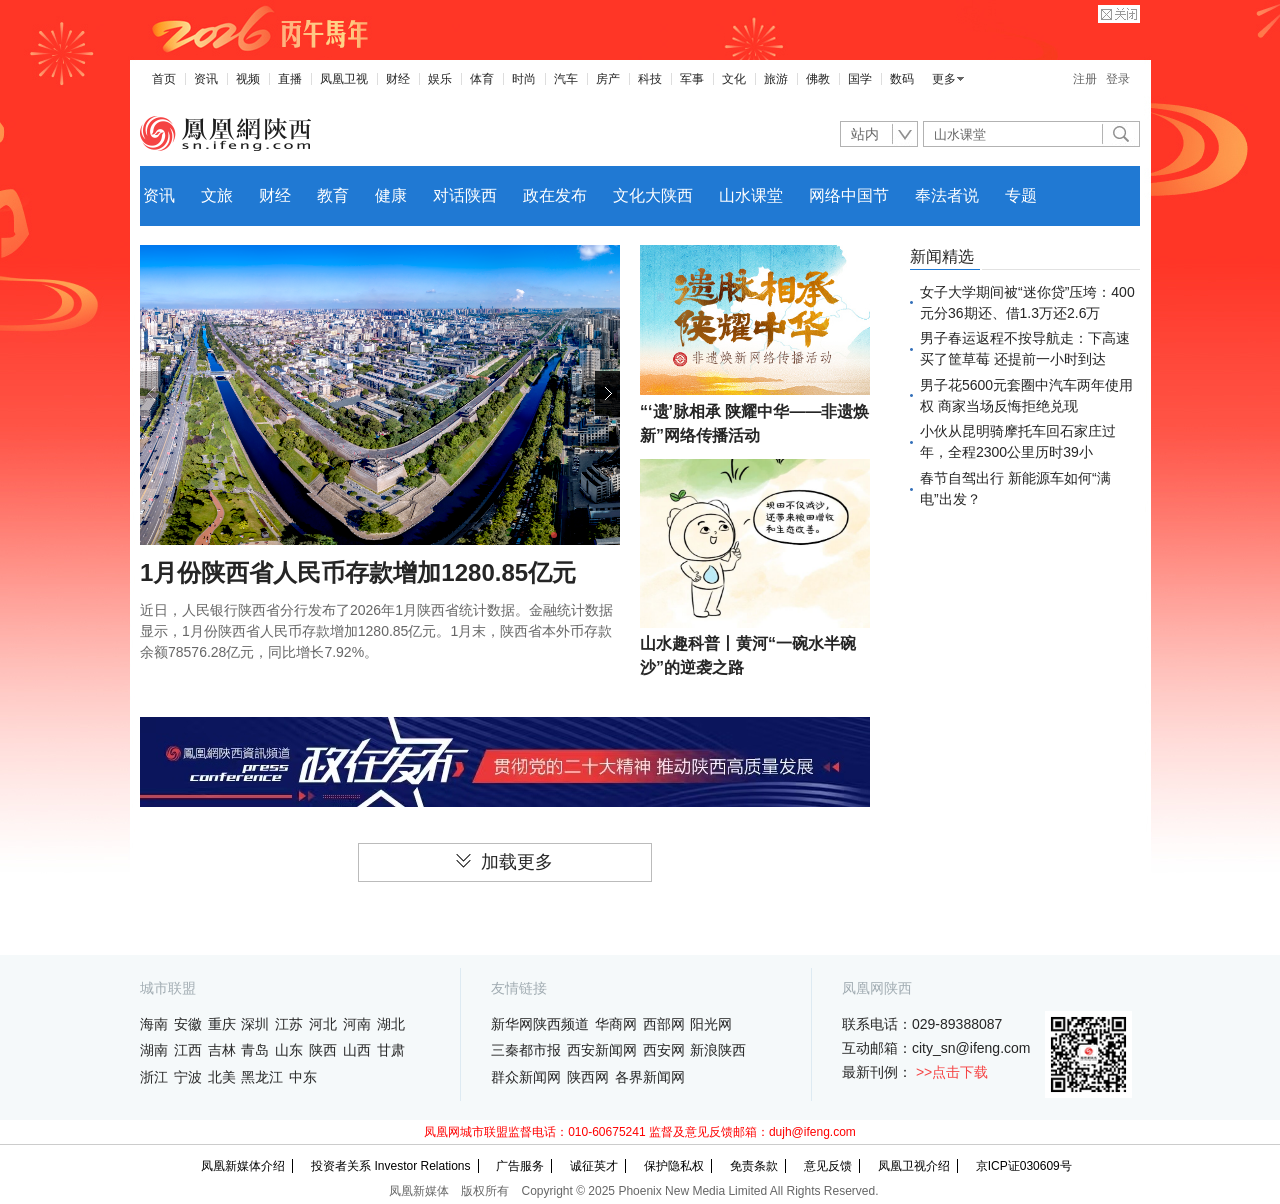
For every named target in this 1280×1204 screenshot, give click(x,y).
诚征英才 (594, 1166)
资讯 (206, 79)
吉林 (222, 1050)
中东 (303, 1077)
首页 (164, 79)
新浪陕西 (718, 1050)
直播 (290, 79)
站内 (865, 134)
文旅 (217, 195)
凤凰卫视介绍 (914, 1166)
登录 (1118, 79)
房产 (608, 79)
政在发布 (555, 195)
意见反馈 (828, 1166)
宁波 (188, 1077)
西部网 (664, 1024)
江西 (188, 1050)
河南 (357, 1024)
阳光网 (711, 1024)
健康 (391, 195)
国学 (860, 79)
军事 (692, 79)
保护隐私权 (674, 1166)
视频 (248, 79)
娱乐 (440, 79)
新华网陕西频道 (540, 1024)
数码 (902, 79)
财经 (398, 79)
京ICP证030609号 (1024, 1166)
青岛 (255, 1050)
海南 (154, 1024)
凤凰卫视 (344, 79)
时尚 (524, 79)
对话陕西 (465, 195)
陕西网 (588, 1077)
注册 (1085, 79)
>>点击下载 (952, 1072)
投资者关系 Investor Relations (390, 1166)
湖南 (154, 1050)
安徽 (188, 1024)
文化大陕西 (653, 195)
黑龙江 (262, 1077)
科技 (650, 79)
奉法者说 (947, 195)
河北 (323, 1024)
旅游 (776, 79)
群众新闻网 (526, 1077)
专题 (1021, 195)
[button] (607, 393)
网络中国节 (849, 195)
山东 (289, 1050)
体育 (482, 79)
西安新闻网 (602, 1050)
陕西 (323, 1050)
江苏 (289, 1024)
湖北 (391, 1024)
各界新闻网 (650, 1077)
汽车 (566, 79)
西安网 (664, 1050)
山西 (357, 1050)
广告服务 (520, 1166)
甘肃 (391, 1050)
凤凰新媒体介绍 (243, 1166)
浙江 (154, 1077)
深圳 (255, 1024)
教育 (333, 195)
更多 (944, 79)
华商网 (616, 1024)
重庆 (222, 1024)
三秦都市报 (526, 1050)
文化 (734, 79)
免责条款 (754, 1166)
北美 (222, 1077)
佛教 (818, 79)
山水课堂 (751, 195)
